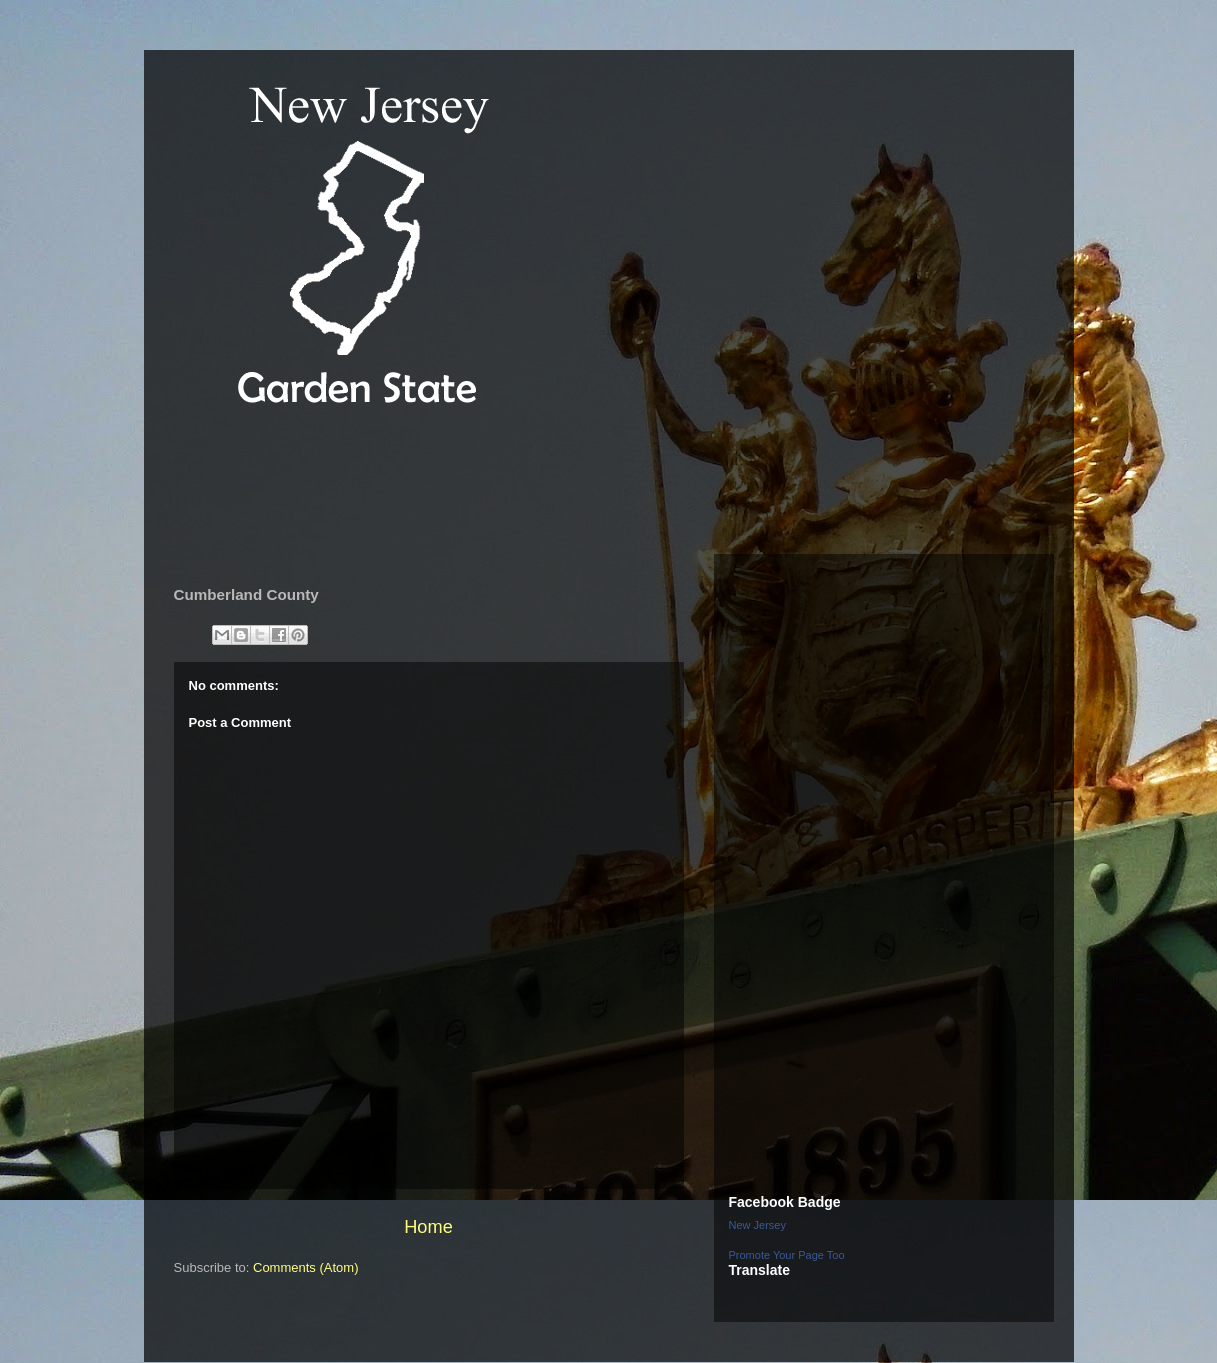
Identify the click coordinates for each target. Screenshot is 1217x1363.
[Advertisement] (528, 484)
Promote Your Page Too (787, 1255)
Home (428, 1227)
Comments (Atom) (305, 1267)
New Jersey (757, 1225)
